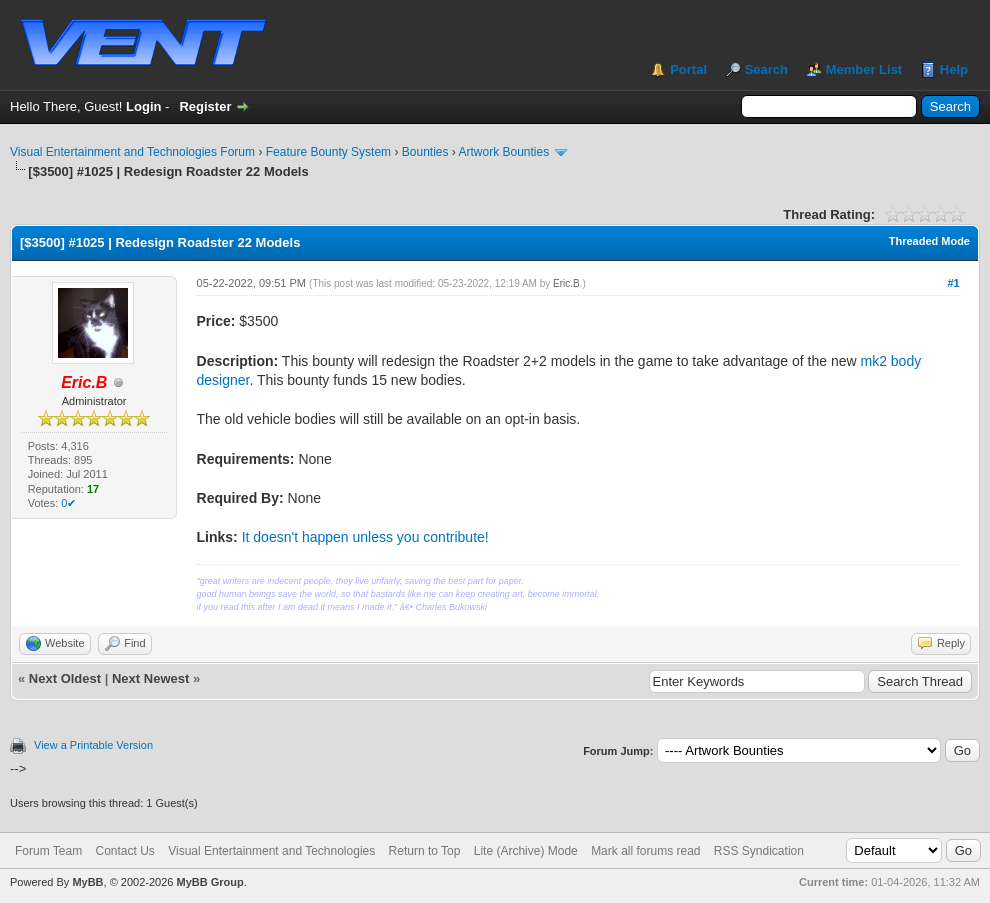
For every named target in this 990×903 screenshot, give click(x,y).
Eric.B (566, 283)
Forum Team (48, 851)
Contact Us (124, 851)
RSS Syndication (759, 851)
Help (954, 69)
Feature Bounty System (328, 152)
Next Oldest (65, 678)
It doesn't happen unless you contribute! (365, 537)
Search (766, 69)
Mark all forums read (645, 851)
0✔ (68, 503)
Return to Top (425, 851)
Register (205, 106)
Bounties (425, 152)
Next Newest (150, 678)
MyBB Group (209, 882)
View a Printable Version (93, 745)
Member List (864, 69)
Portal (688, 69)
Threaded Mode (929, 241)
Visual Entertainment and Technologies (271, 851)
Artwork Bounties (504, 152)
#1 (953, 283)
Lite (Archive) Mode (526, 851)
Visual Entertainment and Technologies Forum (132, 152)
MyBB (87, 882)
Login (143, 106)
